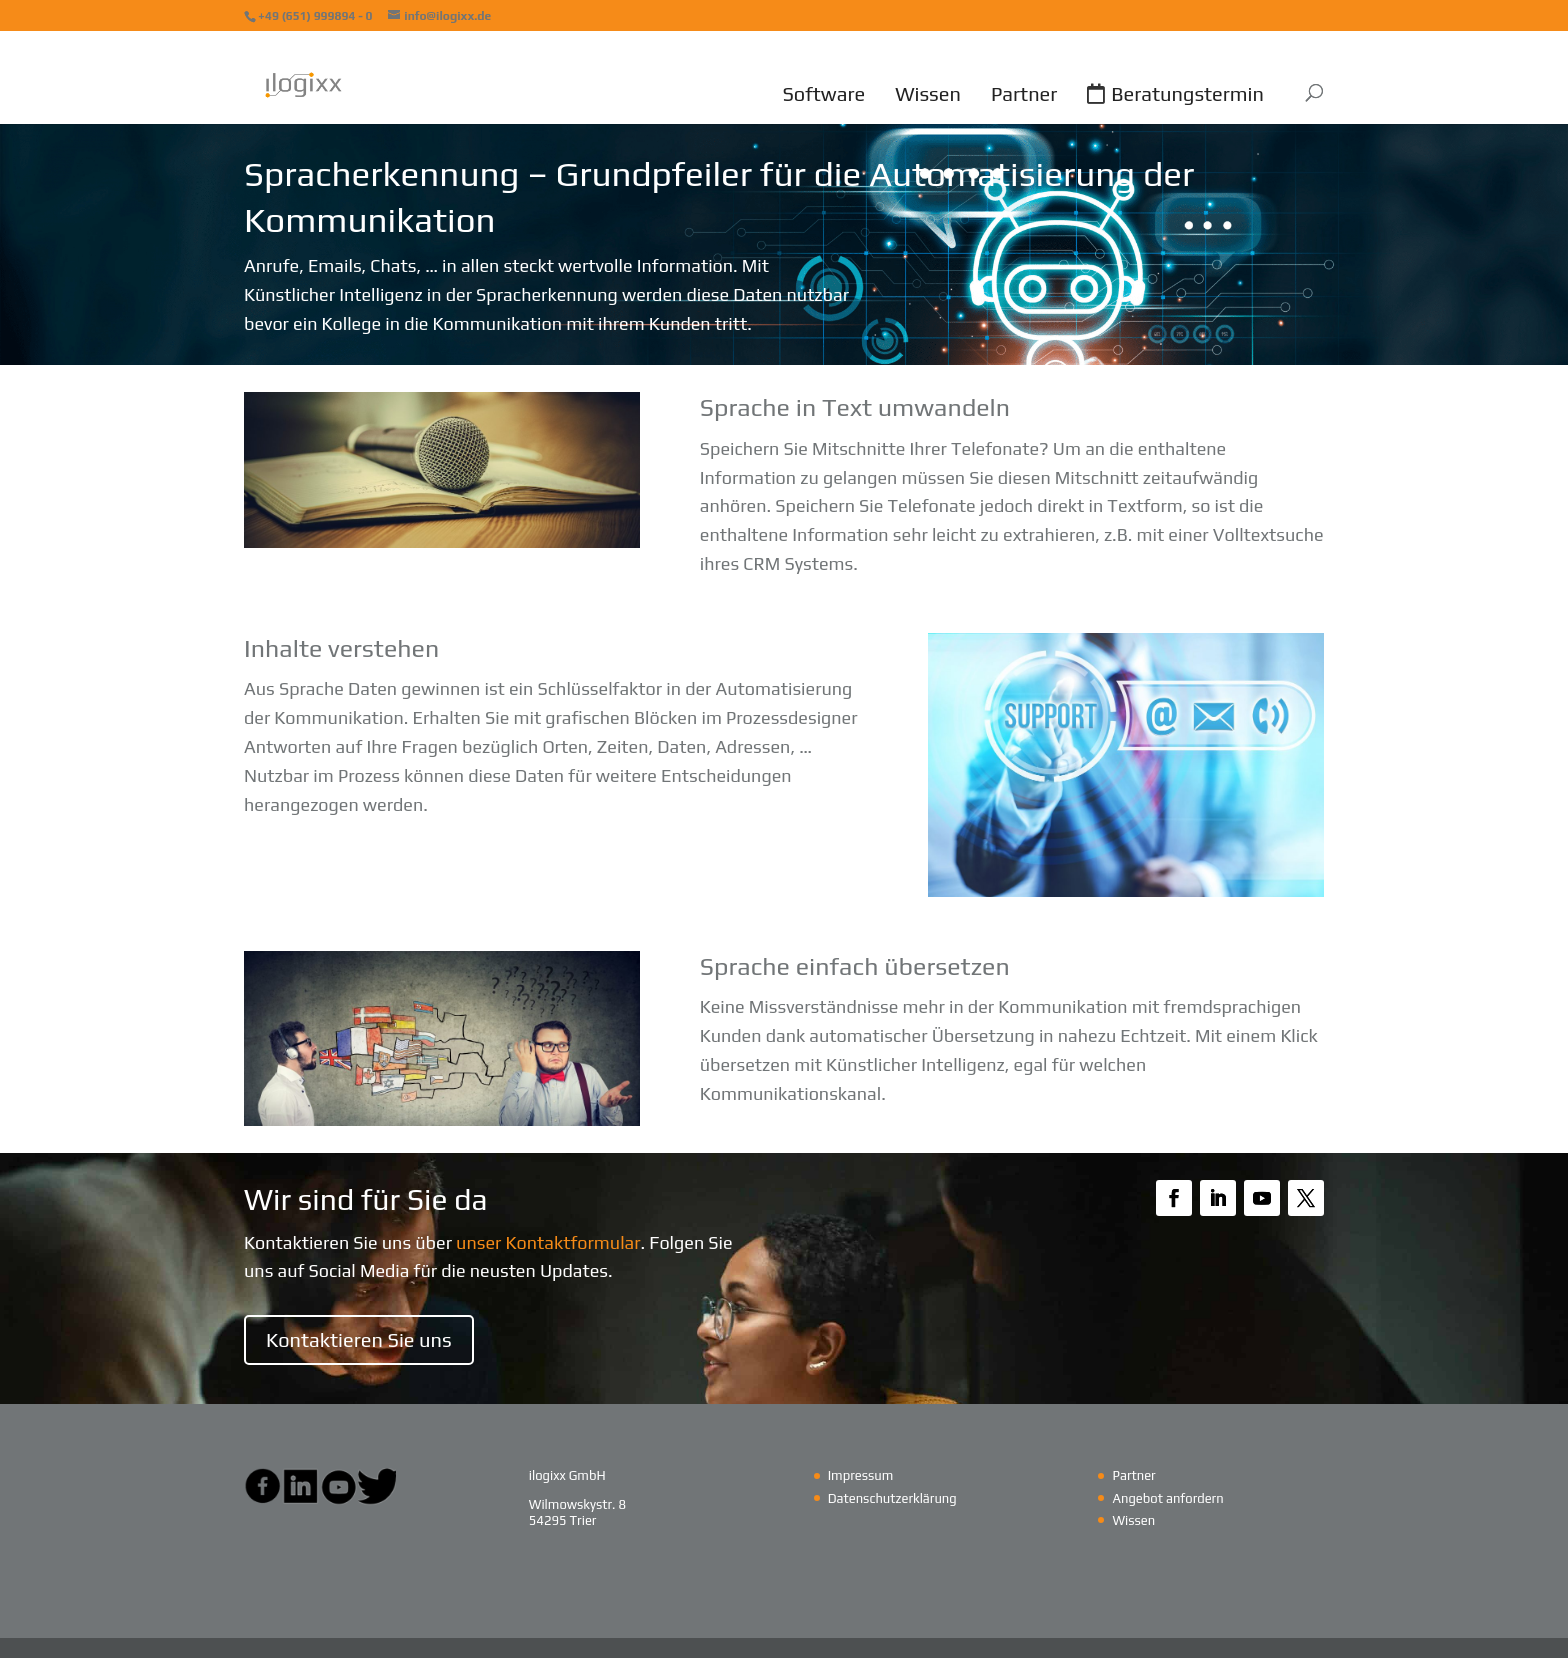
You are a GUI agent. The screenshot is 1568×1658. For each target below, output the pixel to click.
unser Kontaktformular (548, 1242)
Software (823, 93)
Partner (1024, 93)
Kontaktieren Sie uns (359, 1339)
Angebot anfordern (1167, 1498)
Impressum (861, 1475)
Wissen (928, 93)
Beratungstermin (1187, 93)
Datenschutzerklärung (892, 1498)
